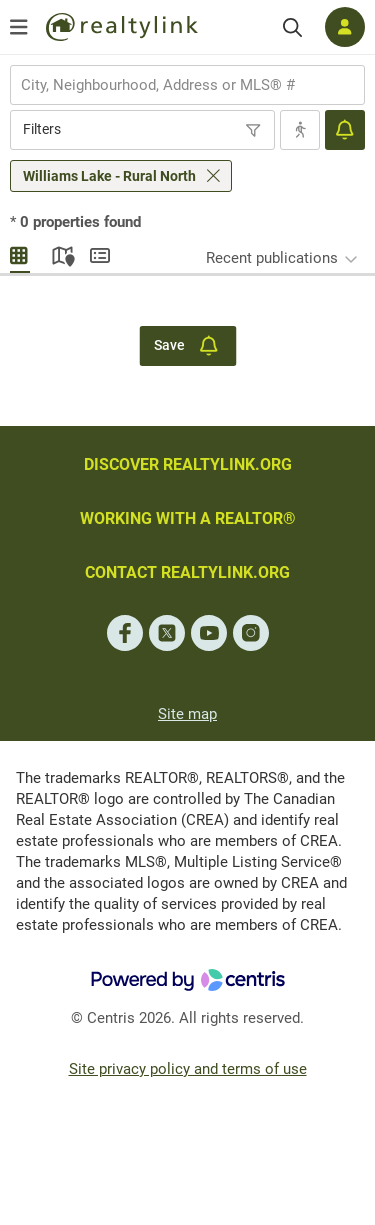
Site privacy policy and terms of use (188, 1069)
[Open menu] (19, 27)
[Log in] (345, 27)
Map (60, 253)
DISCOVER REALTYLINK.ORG (188, 464)
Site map (187, 714)
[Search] (292, 27)
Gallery (20, 253)
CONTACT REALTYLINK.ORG (187, 572)
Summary (100, 253)
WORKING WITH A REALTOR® (188, 518)
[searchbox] (175, 85)
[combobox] (187, 85)
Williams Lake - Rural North (109, 176)
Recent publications (272, 258)
